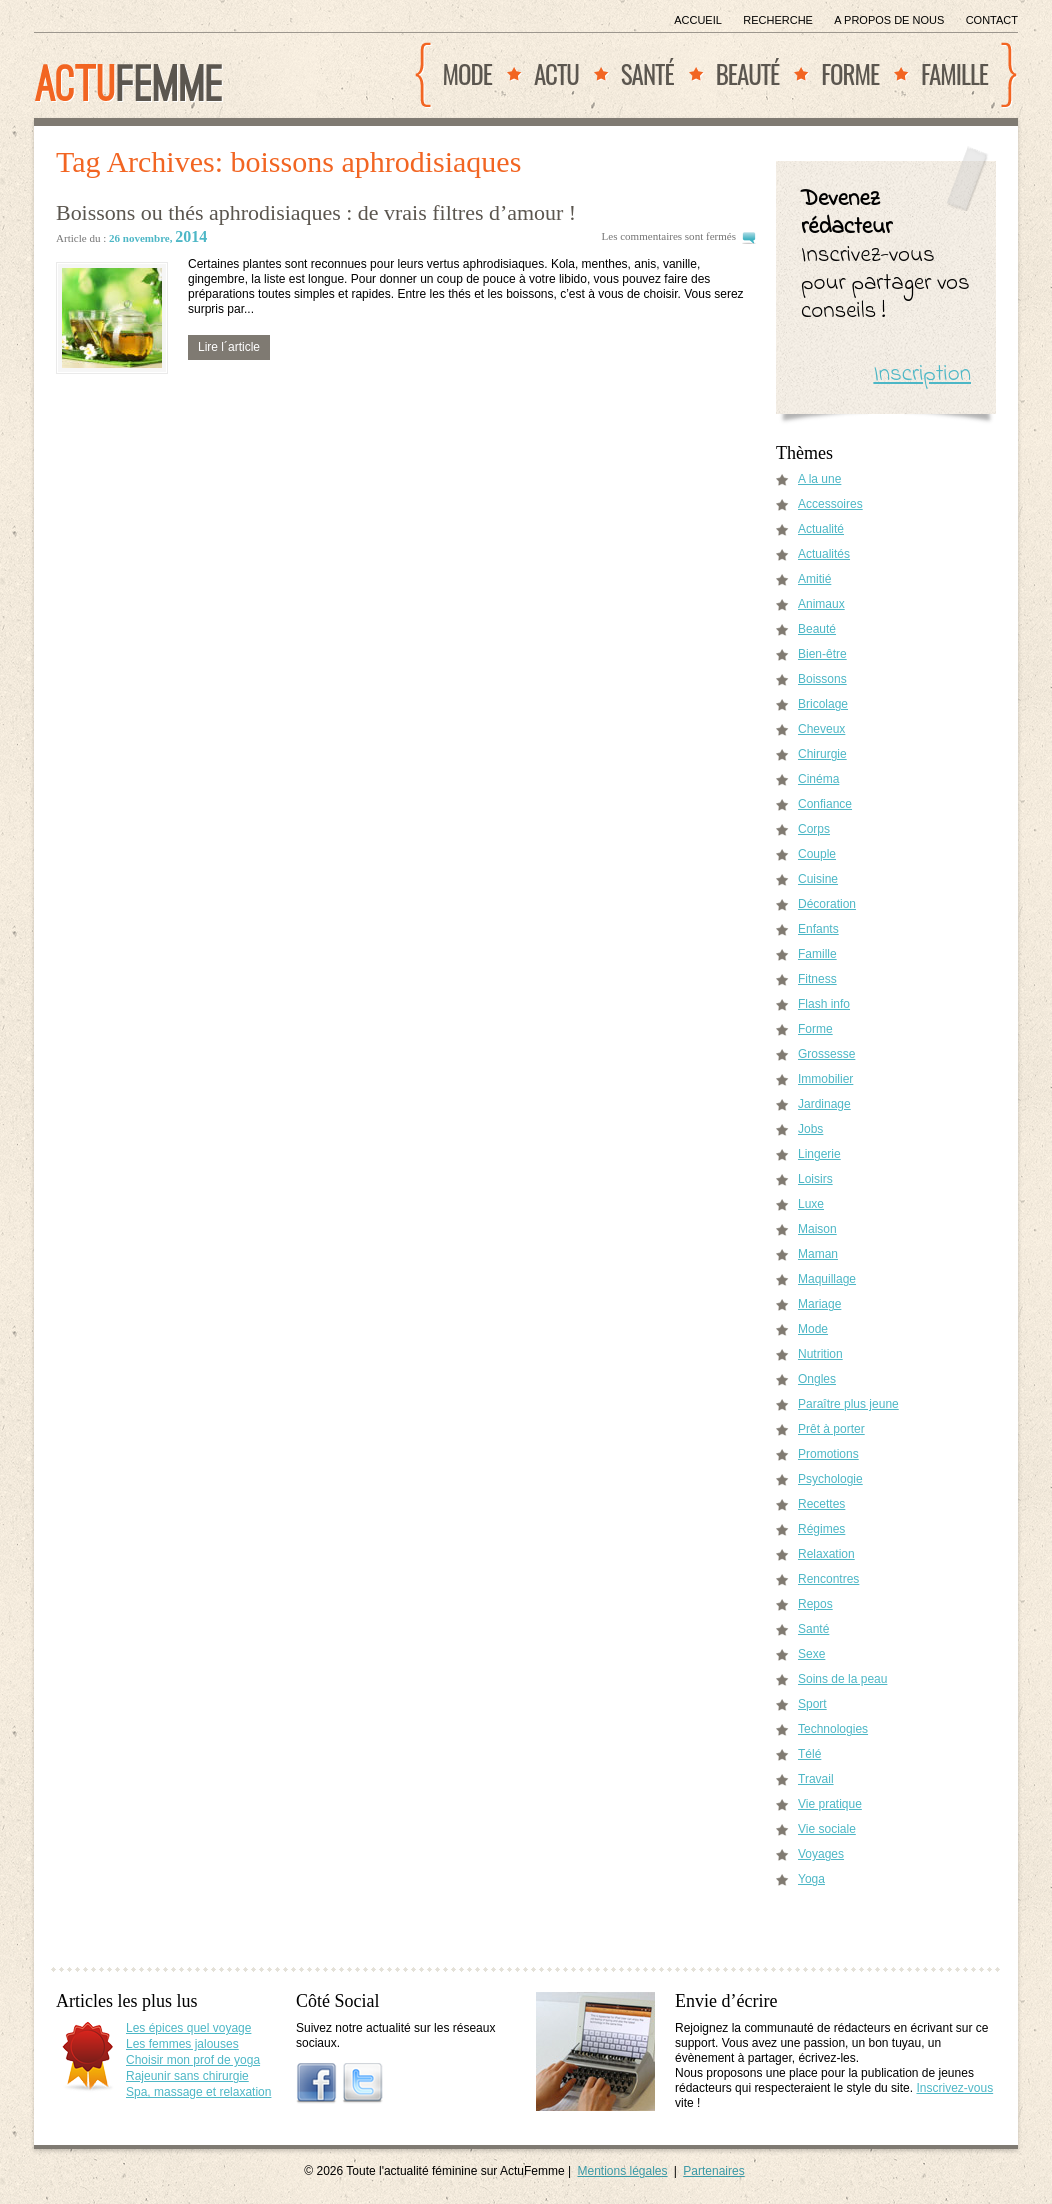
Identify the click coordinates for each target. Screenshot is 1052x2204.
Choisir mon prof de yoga (193, 2060)
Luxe (811, 1204)
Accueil (698, 20)
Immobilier (825, 1079)
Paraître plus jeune (848, 1404)
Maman (818, 1254)
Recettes (821, 1504)
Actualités (824, 554)
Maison (817, 1229)
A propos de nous (889, 20)
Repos (815, 1604)
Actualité (821, 529)
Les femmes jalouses (182, 2044)
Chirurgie (822, 754)
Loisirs (815, 1179)
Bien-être (822, 654)
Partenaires (713, 2171)
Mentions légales (622, 2171)
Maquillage (827, 1279)
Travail (816, 1779)
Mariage (819, 1304)
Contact (992, 20)
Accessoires (830, 504)
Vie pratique (830, 1804)
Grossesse (826, 1054)
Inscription (922, 374)
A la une (819, 479)
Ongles (817, 1379)
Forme (850, 73)
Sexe (811, 1654)
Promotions (828, 1454)
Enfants (818, 929)
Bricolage (823, 704)
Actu (556, 73)
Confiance (825, 804)
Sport (812, 1704)
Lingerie (819, 1154)
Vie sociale (827, 1829)
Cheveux (821, 729)
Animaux (821, 604)
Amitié (814, 579)
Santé (647, 73)
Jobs (810, 1129)
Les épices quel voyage (188, 2028)
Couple (817, 854)
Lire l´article (229, 347)
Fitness (817, 979)
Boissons (822, 679)
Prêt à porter (831, 1429)
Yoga (811, 1879)
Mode (467, 73)
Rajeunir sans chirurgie (187, 2076)
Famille (954, 73)
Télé (809, 1754)
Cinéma (818, 779)
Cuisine (818, 879)
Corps (814, 829)
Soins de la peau (842, 1679)
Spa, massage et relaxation (198, 2092)
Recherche (778, 20)
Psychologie (830, 1479)
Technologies (833, 1729)
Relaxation (826, 1554)
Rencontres (828, 1579)
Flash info (824, 1004)
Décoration (827, 904)
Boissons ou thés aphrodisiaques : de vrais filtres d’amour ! (316, 212)
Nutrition (820, 1354)
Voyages (821, 1854)
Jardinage (824, 1104)
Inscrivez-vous (954, 2088)
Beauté (748, 73)
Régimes (821, 1529)
